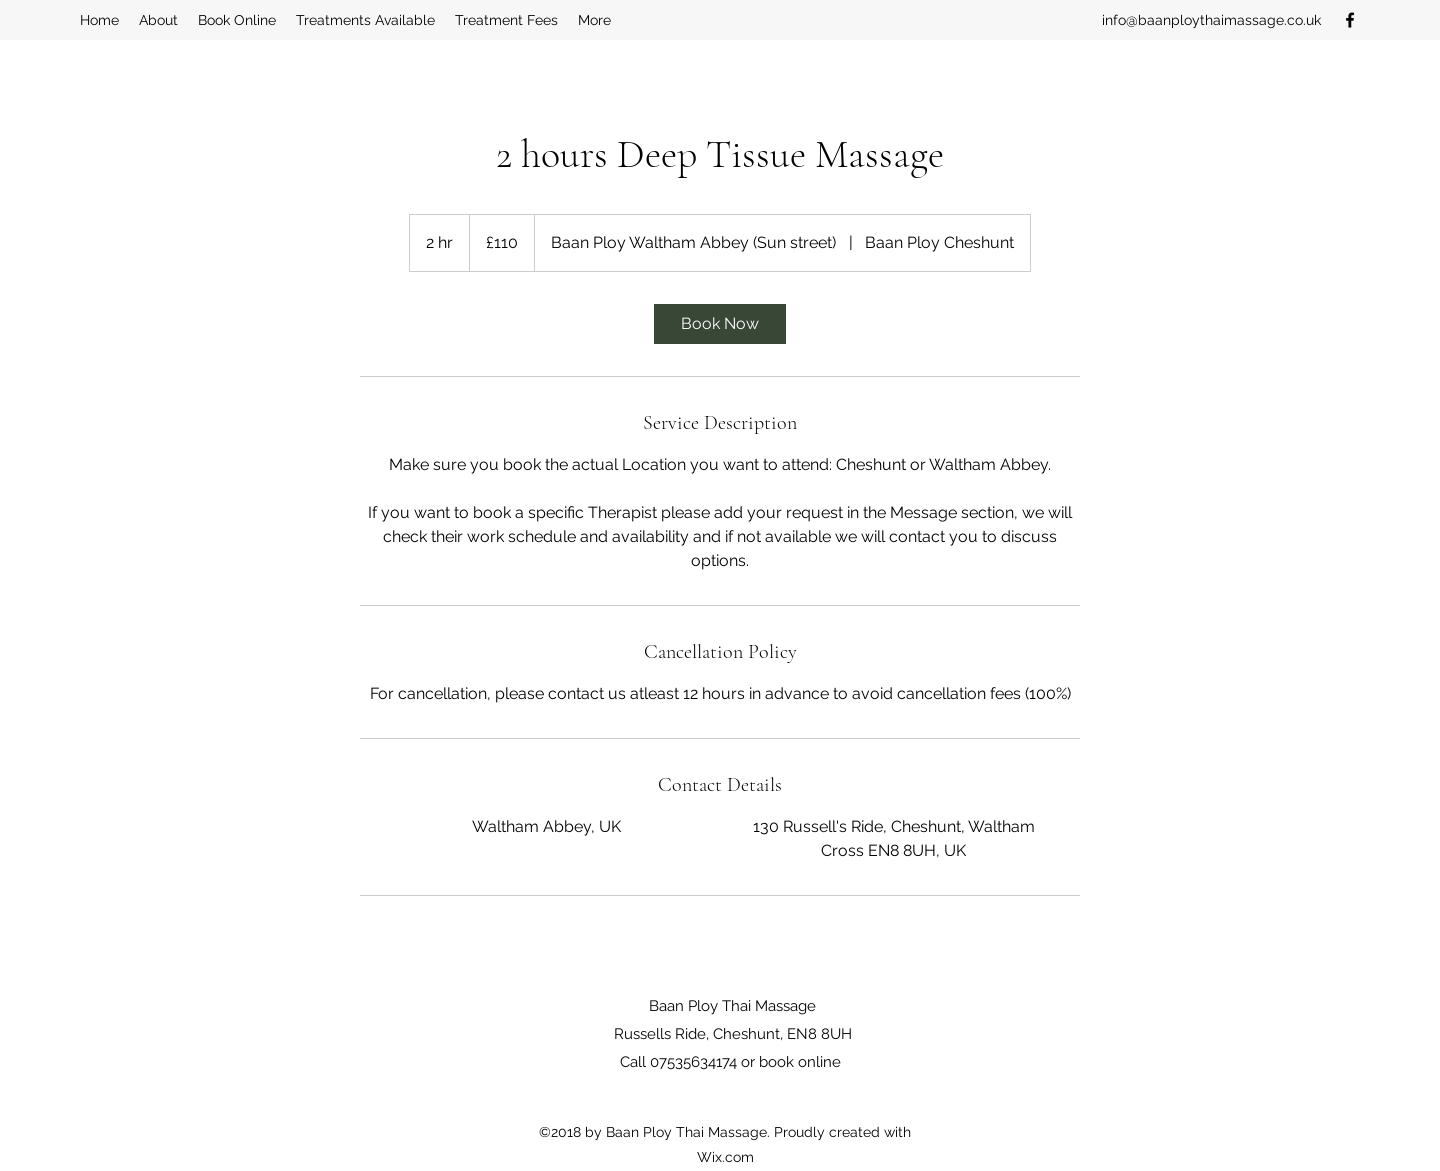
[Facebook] (1350, 20)
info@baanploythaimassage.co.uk (1211, 20)
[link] (720, 324)
